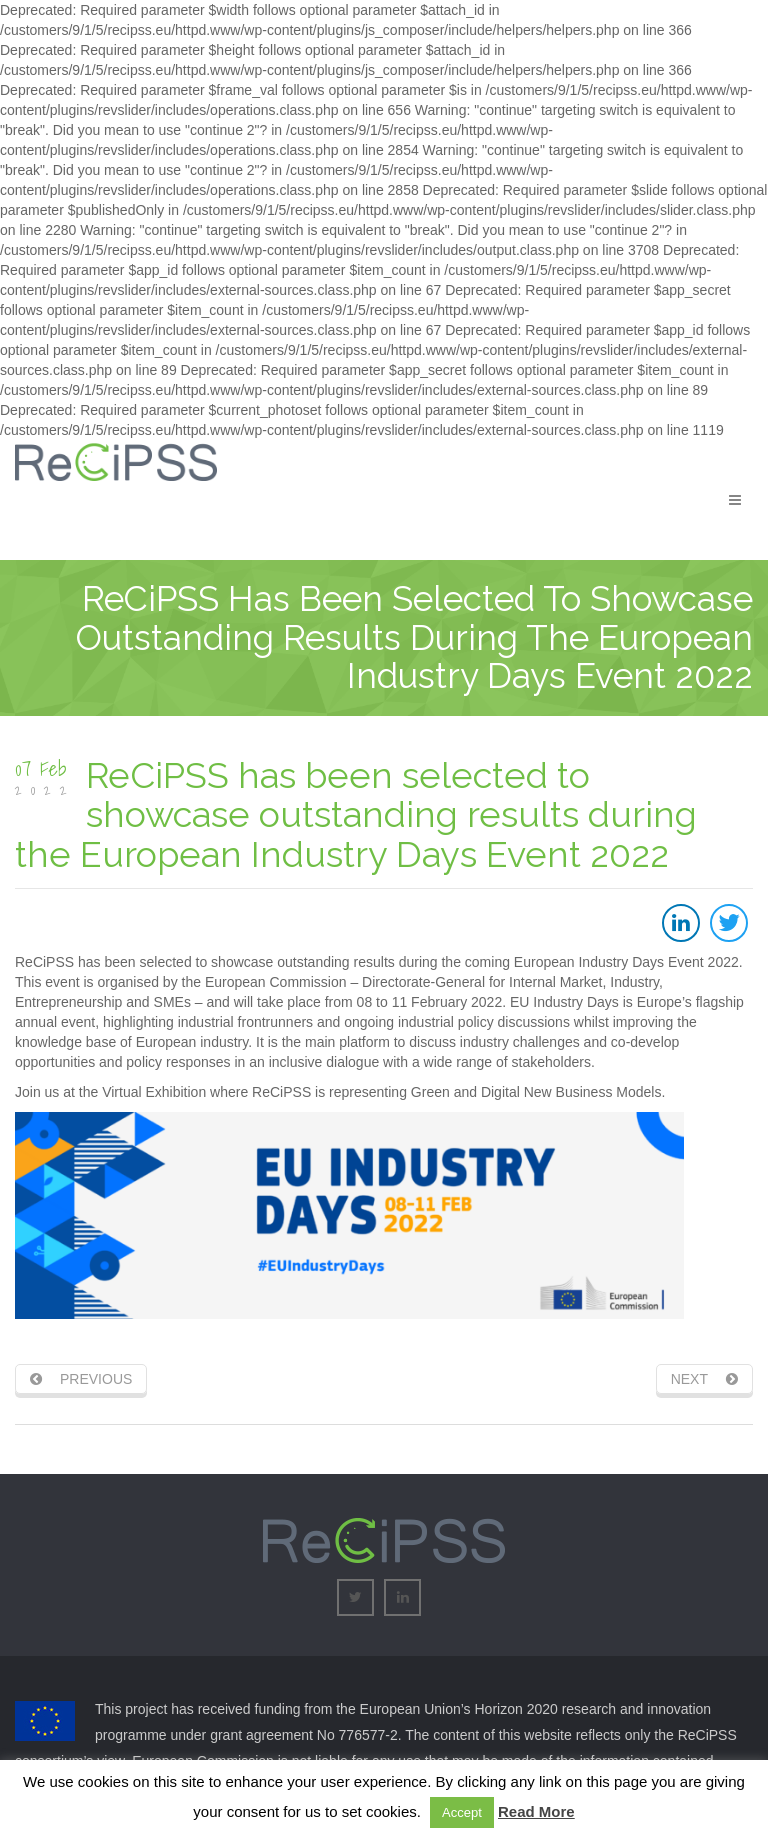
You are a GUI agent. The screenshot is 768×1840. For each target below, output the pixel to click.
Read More (536, 1811)
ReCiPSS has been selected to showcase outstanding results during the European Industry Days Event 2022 (356, 814)
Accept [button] (462, 1812)
